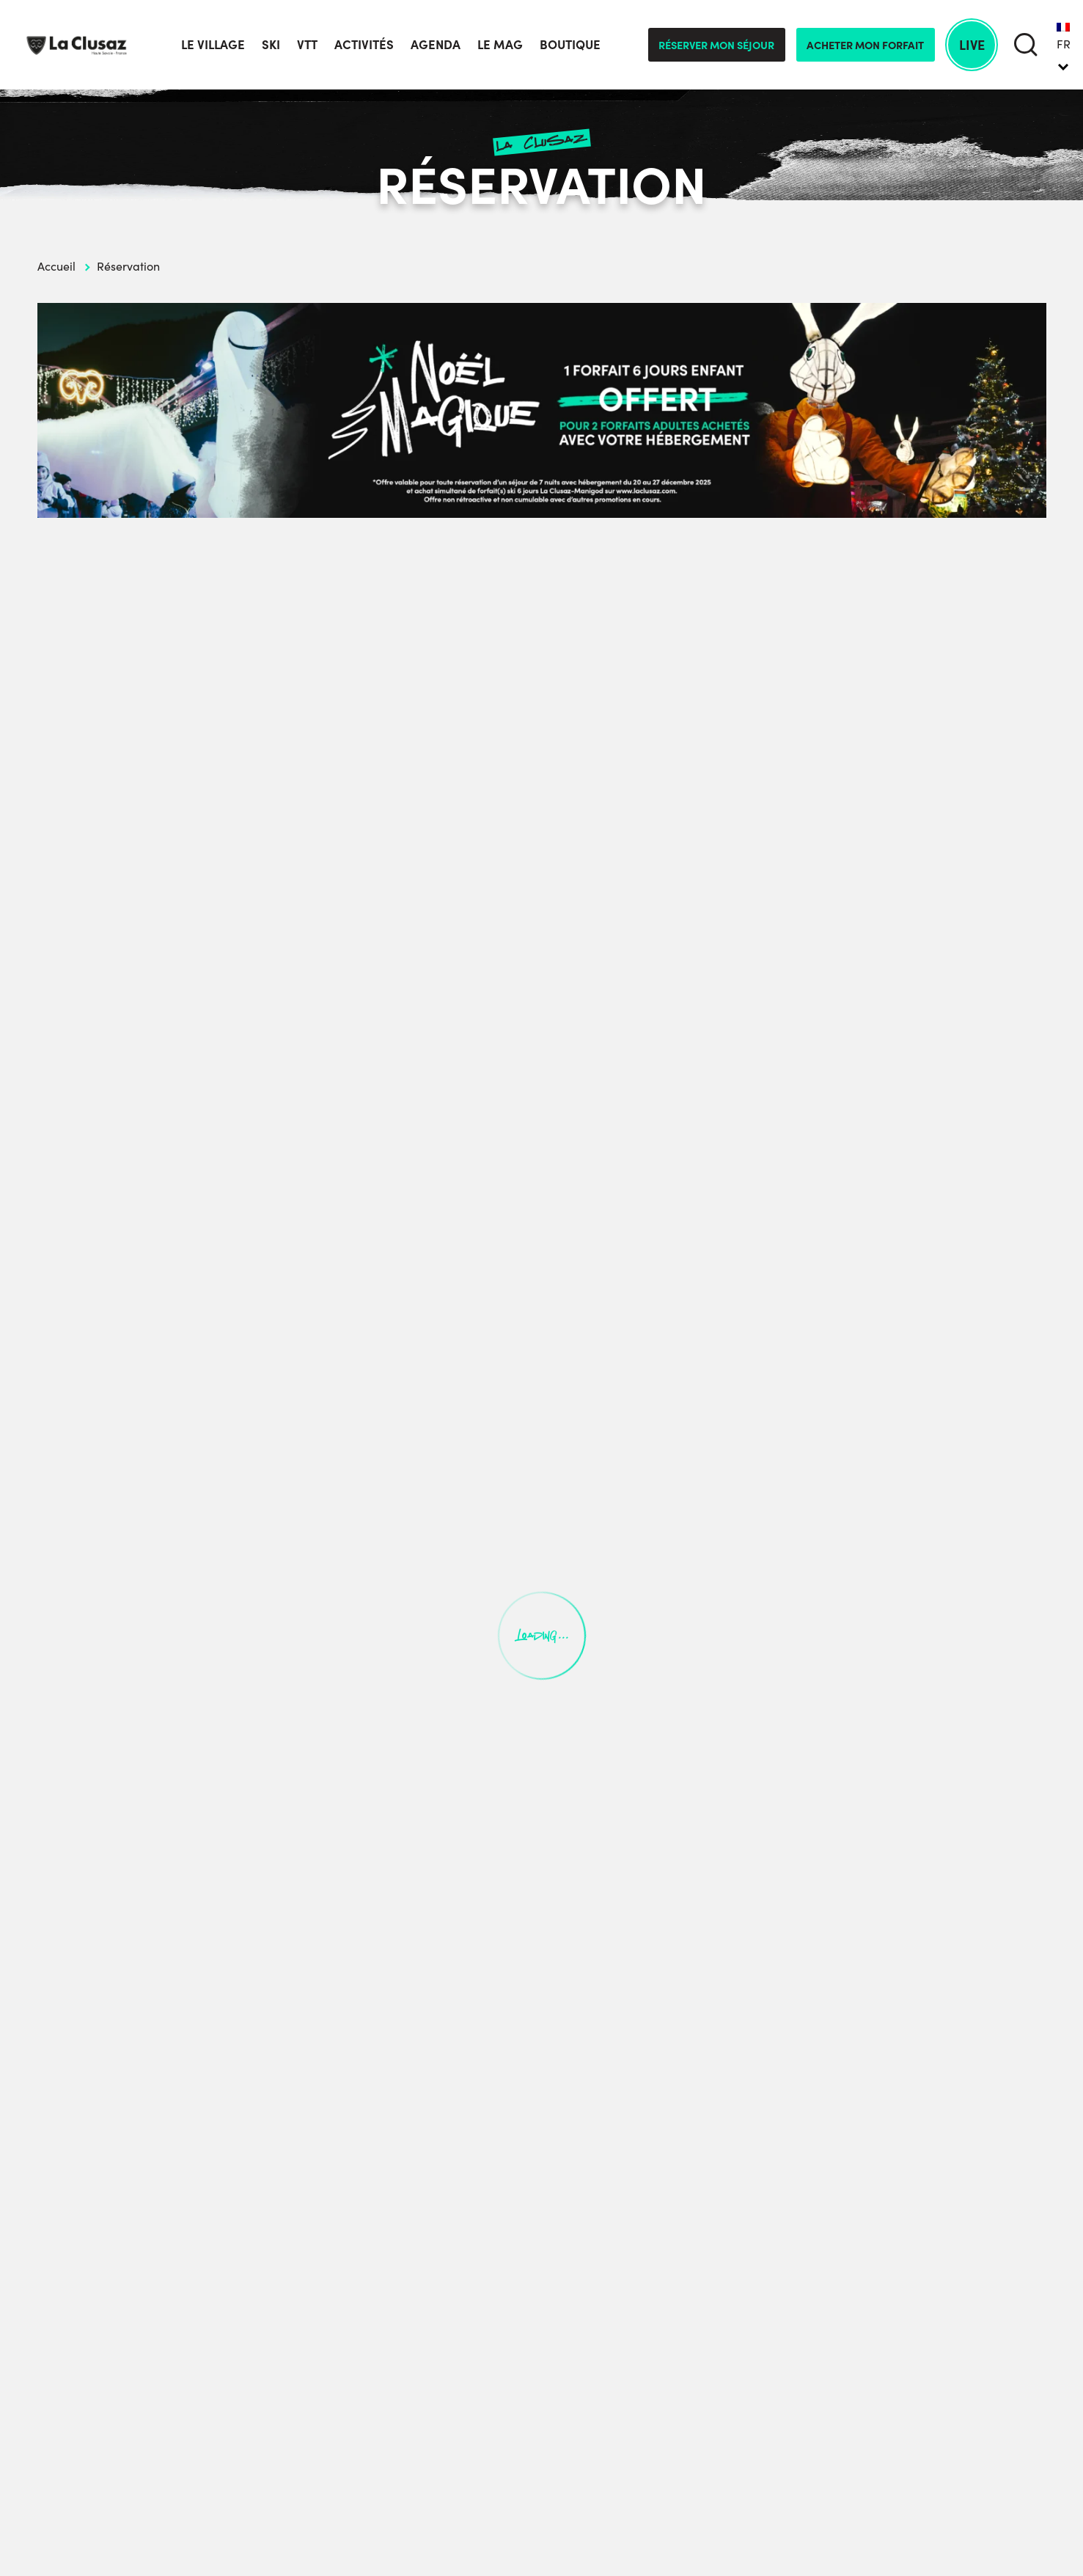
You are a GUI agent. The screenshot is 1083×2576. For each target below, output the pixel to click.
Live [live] (972, 44)
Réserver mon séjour (716, 44)
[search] (1025, 45)
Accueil (56, 265)
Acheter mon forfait (865, 44)
